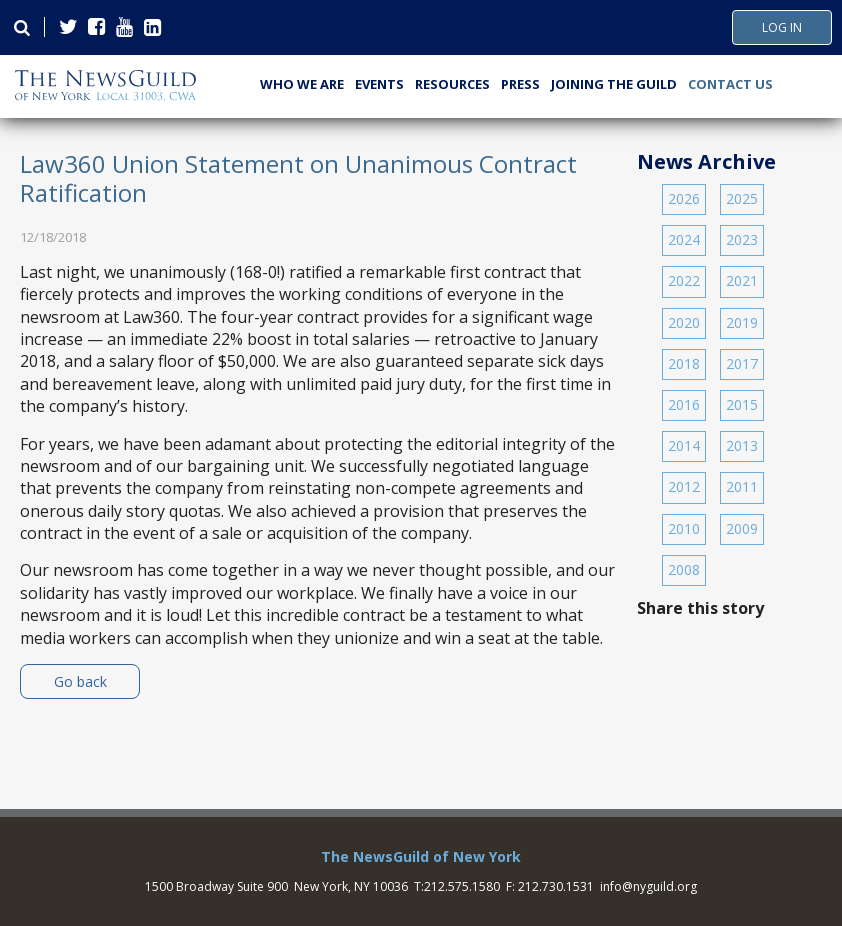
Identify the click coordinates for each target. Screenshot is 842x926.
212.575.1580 (462, 886)
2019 (742, 322)
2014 (684, 445)
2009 (742, 528)
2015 (742, 404)
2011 (742, 486)
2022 (684, 280)
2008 (684, 569)
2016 (684, 404)
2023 (742, 239)
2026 (684, 198)
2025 (742, 198)
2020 (684, 322)
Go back (80, 681)
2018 (684, 363)
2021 (742, 280)
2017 (742, 363)
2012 (684, 486)
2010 (684, 528)
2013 (742, 445)
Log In (782, 28)
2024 (684, 239)
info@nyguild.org (648, 886)
